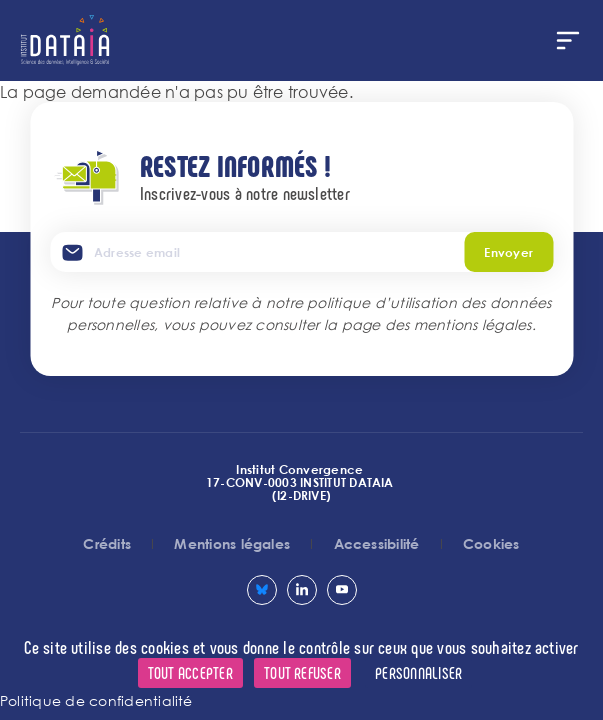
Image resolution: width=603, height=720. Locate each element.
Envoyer (508, 252)
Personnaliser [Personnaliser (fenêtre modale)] (418, 672)
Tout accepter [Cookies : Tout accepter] (190, 672)
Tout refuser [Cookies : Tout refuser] (302, 672)
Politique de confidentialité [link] (96, 700)
